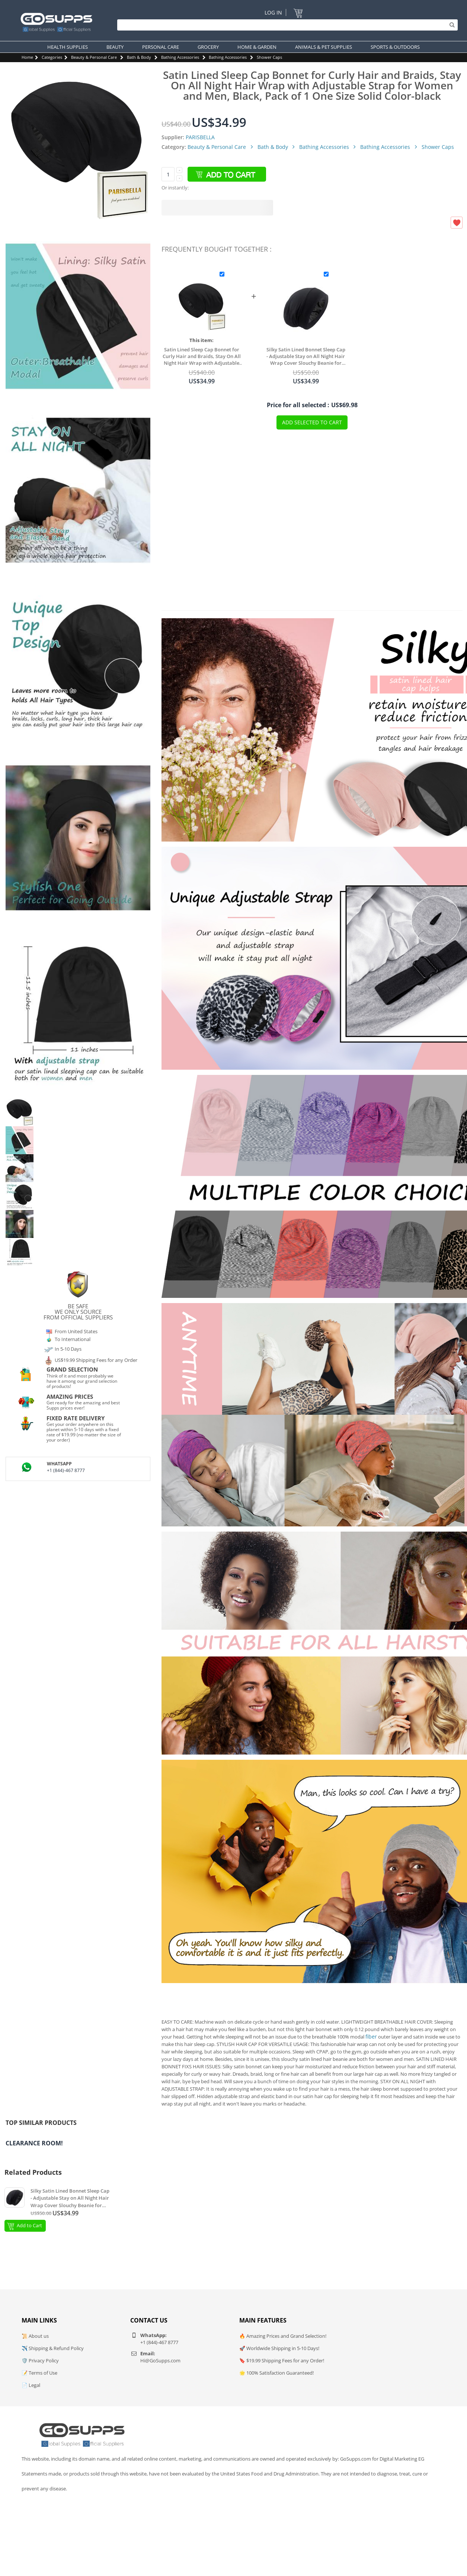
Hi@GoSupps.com (160, 2360)
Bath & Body (139, 57)
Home (27, 57)
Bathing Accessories (180, 57)
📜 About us (35, 2336)
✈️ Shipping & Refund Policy (53, 2348)
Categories (52, 57)
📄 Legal (31, 2385)
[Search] (285, 25)
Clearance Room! (34, 2143)
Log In (273, 12)
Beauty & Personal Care (94, 57)
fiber (371, 2036)
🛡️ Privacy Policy (40, 2360)
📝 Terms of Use (39, 2372)
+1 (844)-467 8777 (66, 1470)
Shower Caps (269, 57)
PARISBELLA (200, 137)
